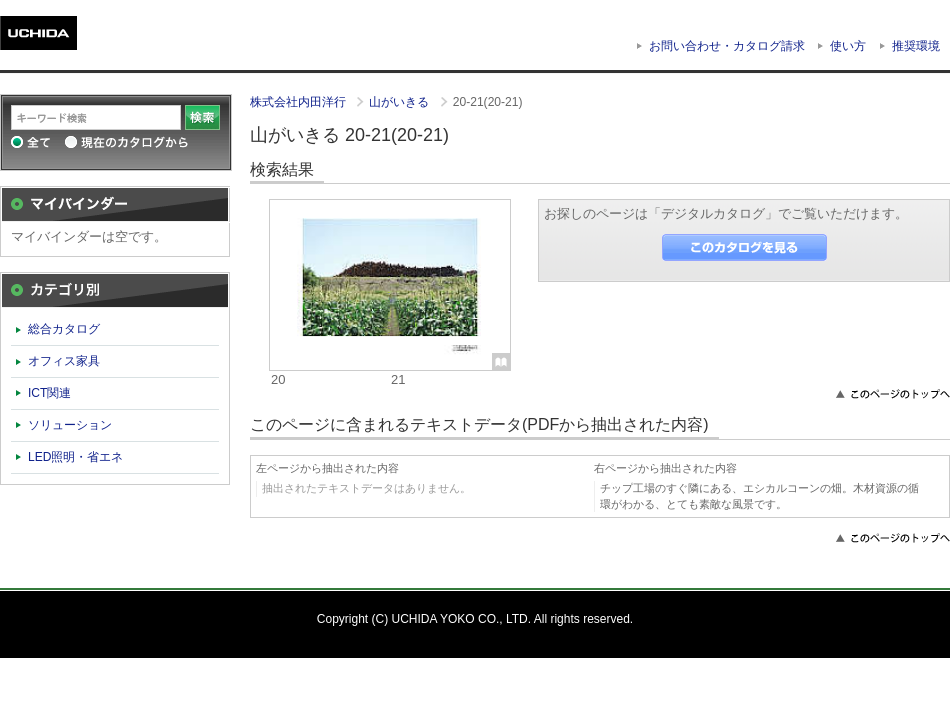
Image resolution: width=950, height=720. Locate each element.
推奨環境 (916, 46)
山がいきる (400, 102)
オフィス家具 (64, 361)
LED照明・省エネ (76, 457)
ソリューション (70, 425)
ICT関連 (49, 393)
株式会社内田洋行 (299, 102)
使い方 (848, 46)
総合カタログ (64, 329)
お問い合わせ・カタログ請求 (727, 46)
